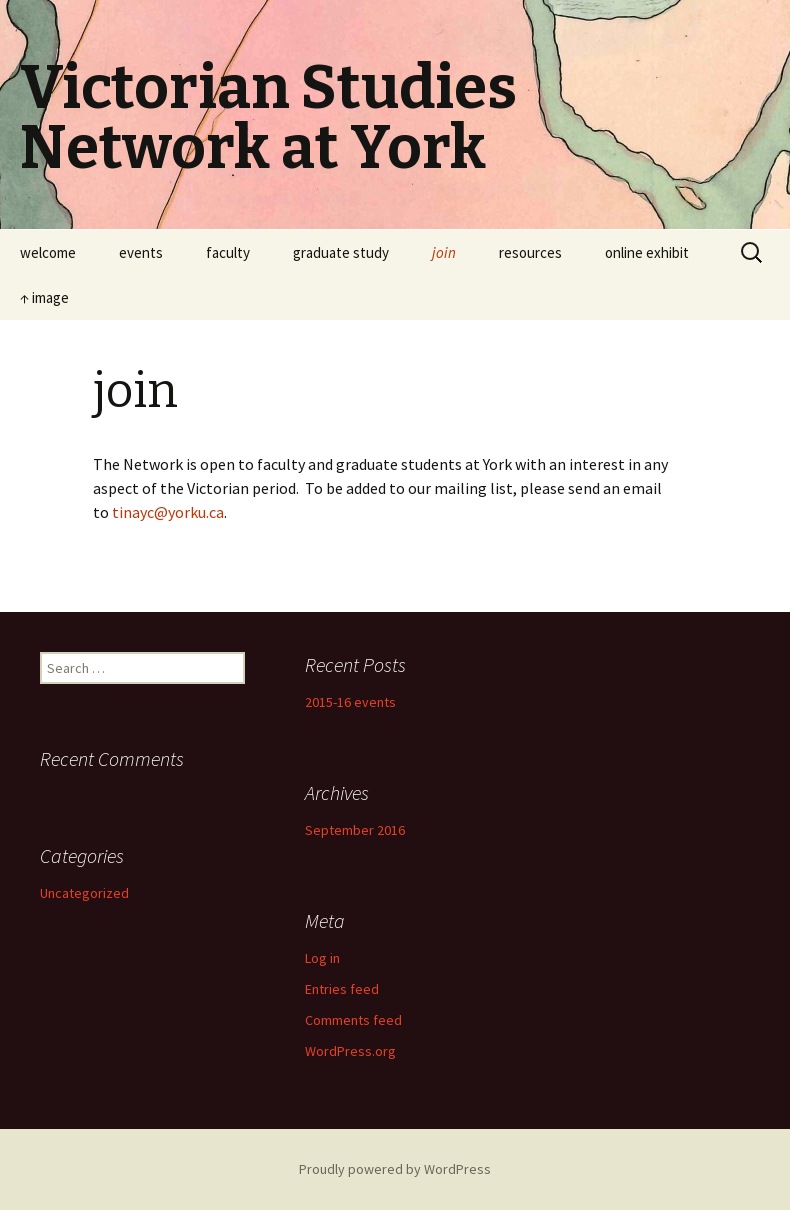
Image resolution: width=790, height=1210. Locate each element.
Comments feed (353, 1020)
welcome (48, 252)
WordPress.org (350, 1051)
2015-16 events (350, 702)
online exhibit (647, 252)
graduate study (341, 252)
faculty (228, 252)
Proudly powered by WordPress (395, 1169)
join (444, 252)
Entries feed (342, 989)
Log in (322, 958)
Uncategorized (84, 893)
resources (530, 252)
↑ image (44, 297)
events (141, 252)
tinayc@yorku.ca (168, 512)
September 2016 (355, 830)
